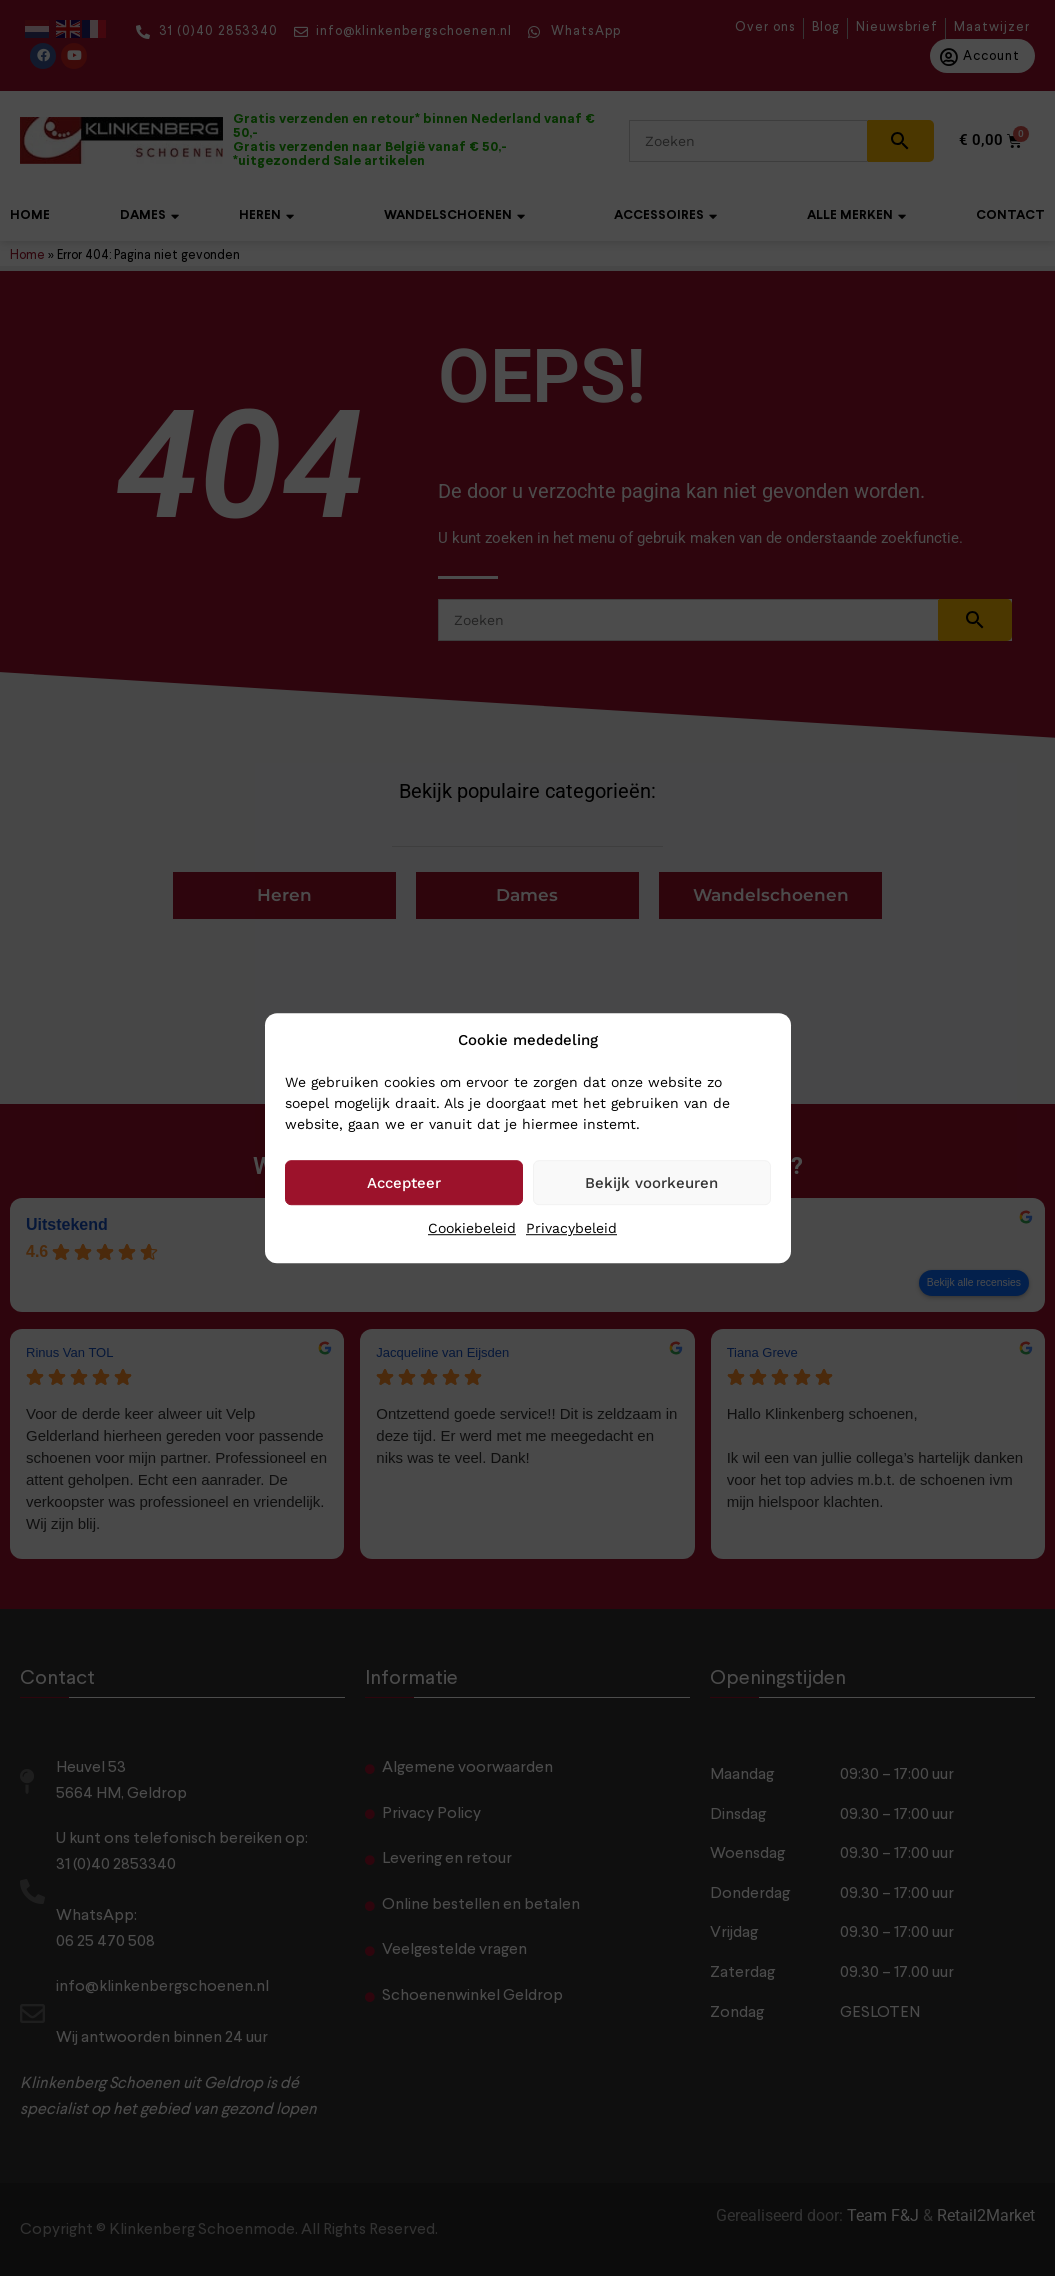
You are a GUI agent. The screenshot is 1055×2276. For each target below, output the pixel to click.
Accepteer (404, 1183)
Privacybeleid (571, 1228)
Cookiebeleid (472, 1228)
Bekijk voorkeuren (651, 1183)
